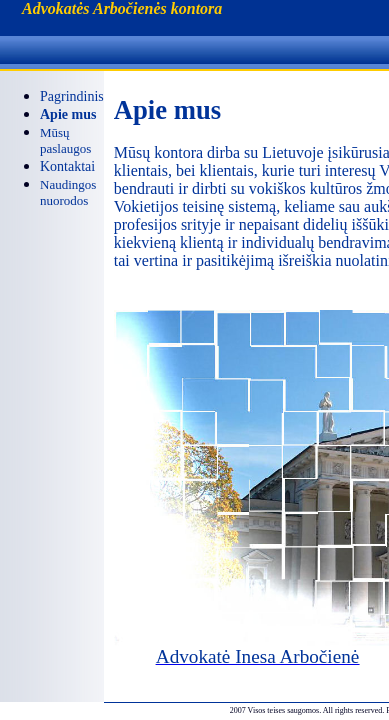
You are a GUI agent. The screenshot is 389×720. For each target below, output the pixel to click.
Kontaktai (67, 166)
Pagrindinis (72, 96)
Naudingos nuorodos (68, 192)
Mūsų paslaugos (65, 140)
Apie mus (68, 114)
